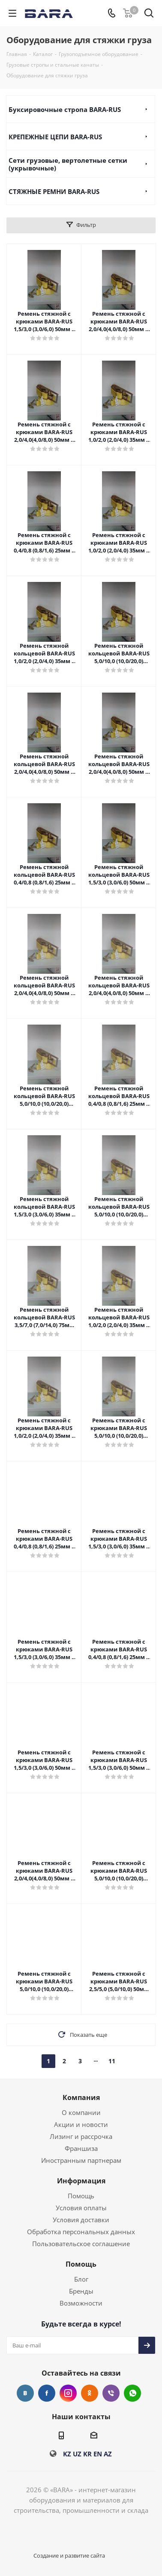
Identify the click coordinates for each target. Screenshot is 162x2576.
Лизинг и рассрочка (81, 2136)
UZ (77, 2454)
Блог (81, 2279)
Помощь (81, 2195)
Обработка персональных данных (81, 2231)
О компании (81, 2112)
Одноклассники (89, 2393)
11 (111, 2061)
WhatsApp (132, 2393)
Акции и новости (81, 2124)
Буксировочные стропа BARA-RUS (65, 109)
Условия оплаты (81, 2207)
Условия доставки (81, 2219)
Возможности (81, 2303)
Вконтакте (25, 2393)
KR (87, 2454)
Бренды (81, 2291)
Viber (111, 2393)
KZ (67, 2454)
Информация (81, 2180)
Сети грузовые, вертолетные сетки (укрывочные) (68, 164)
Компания (81, 2097)
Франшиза (81, 2148)
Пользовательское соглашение (81, 2243)
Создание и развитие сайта (69, 2555)
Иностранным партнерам (81, 2160)
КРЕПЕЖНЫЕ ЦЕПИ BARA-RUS (55, 136)
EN (97, 2454)
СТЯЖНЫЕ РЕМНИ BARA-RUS (54, 191)
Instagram (68, 2393)
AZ (108, 2454)
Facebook (46, 2393)
